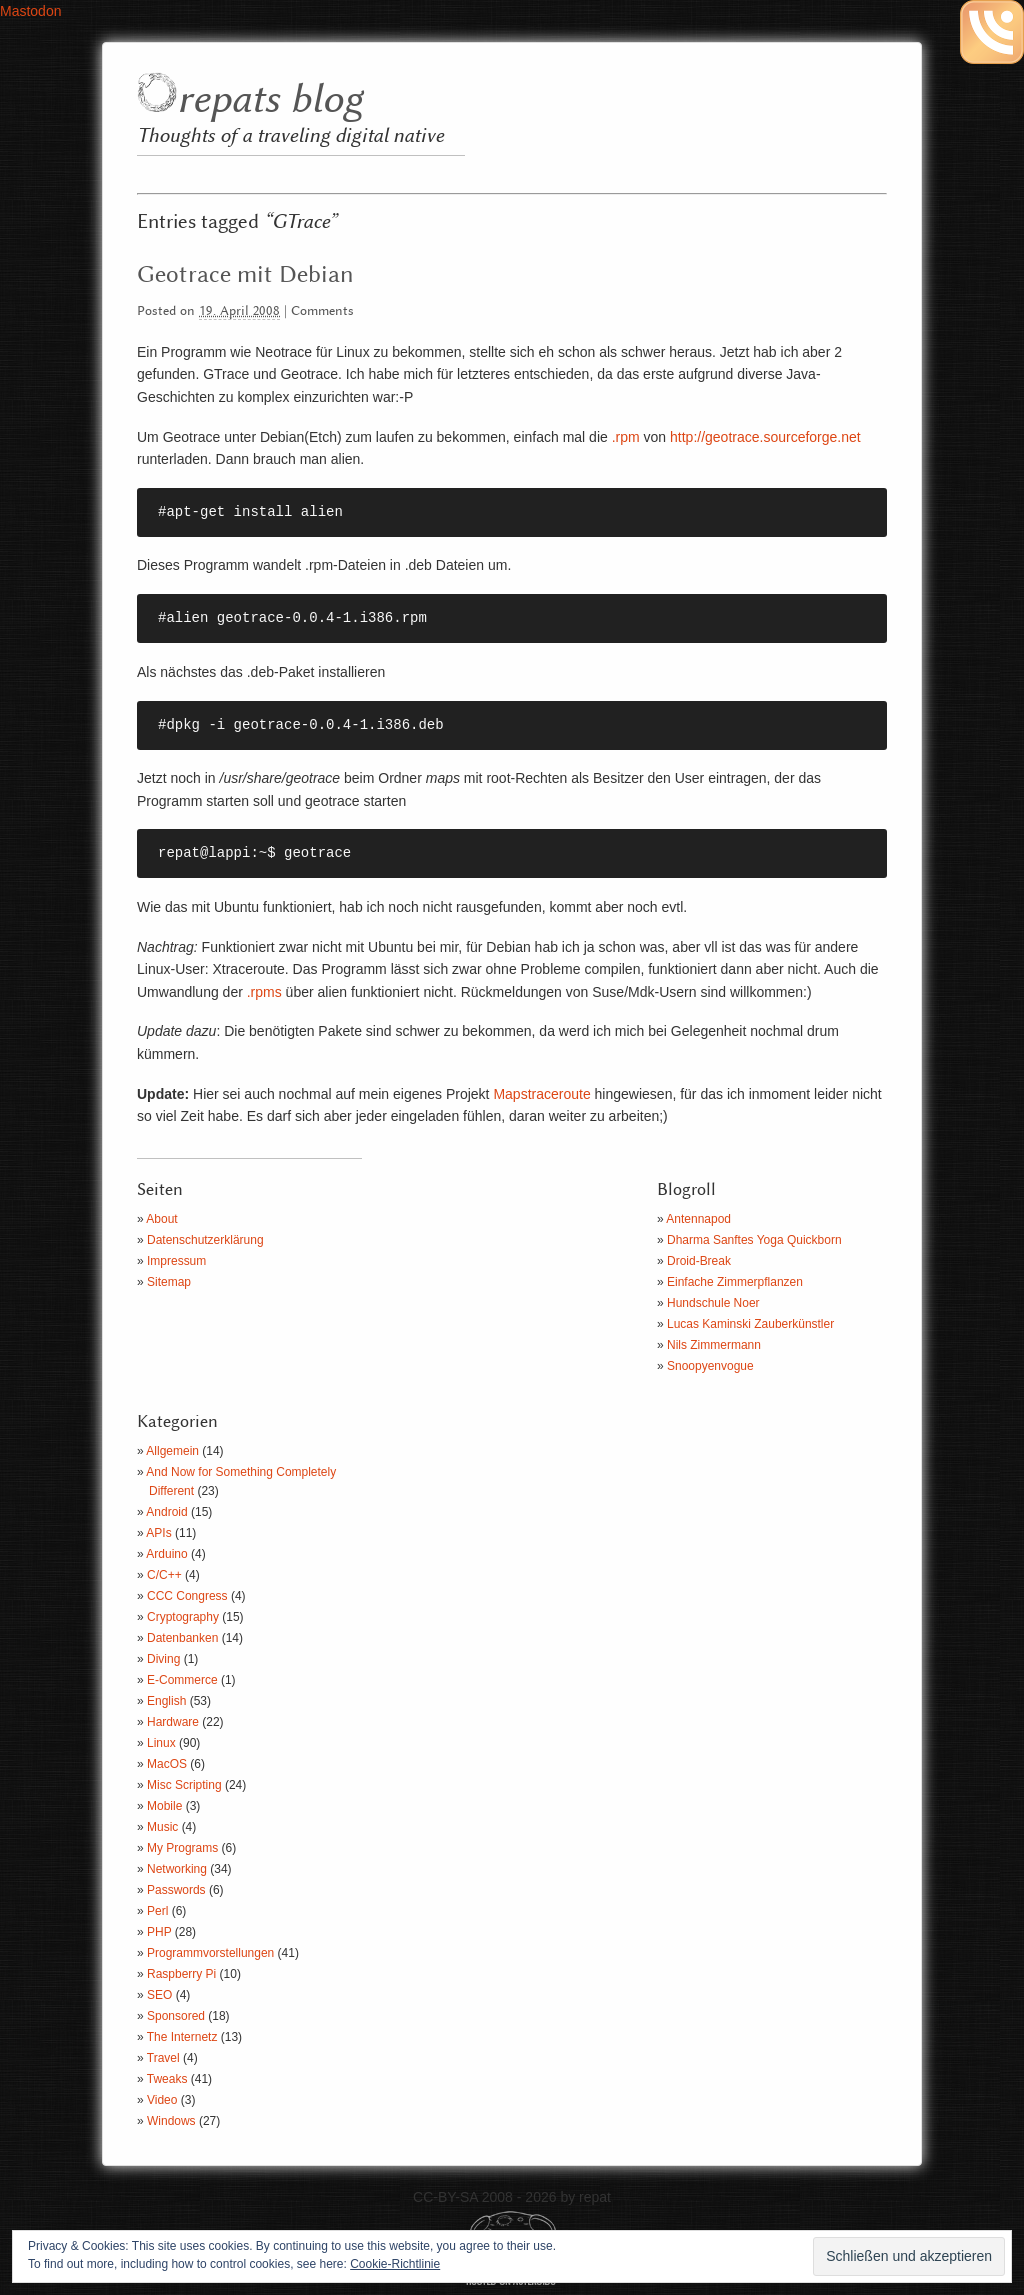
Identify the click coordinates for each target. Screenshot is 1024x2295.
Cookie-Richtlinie (395, 2264)
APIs (158, 1533)
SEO (159, 1995)
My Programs (182, 1848)
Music (162, 1827)
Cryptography (183, 1617)
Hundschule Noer (713, 1303)
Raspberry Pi (181, 1974)
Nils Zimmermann (714, 1345)
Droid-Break (699, 1261)
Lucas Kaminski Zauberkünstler (750, 1324)
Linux (161, 1743)
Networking (177, 1869)
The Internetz (182, 2037)
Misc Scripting (184, 1785)
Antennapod (698, 1219)
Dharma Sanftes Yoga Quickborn (754, 1240)
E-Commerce (182, 1680)
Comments (322, 311)
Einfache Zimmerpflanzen (735, 1282)
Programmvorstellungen (210, 1953)
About (161, 1219)
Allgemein (172, 1451)
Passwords (176, 1890)
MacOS (167, 1764)
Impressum (176, 1261)
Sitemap (169, 1282)
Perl (157, 1911)
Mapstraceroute (541, 1094)
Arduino (166, 1554)
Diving (163, 1659)
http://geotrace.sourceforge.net (765, 437)
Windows (171, 2121)
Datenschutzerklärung (205, 1240)
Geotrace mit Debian (245, 275)
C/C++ (164, 1575)
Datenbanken (182, 1638)
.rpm (626, 437)
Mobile (164, 1806)
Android (166, 1512)
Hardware (173, 1722)
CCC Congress (187, 1596)
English (166, 1701)
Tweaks (167, 2079)
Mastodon (30, 11)
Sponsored (176, 2016)
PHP (159, 1932)
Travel (163, 2058)
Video (162, 2100)
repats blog (269, 100)
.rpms (264, 992)
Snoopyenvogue (710, 1366)
